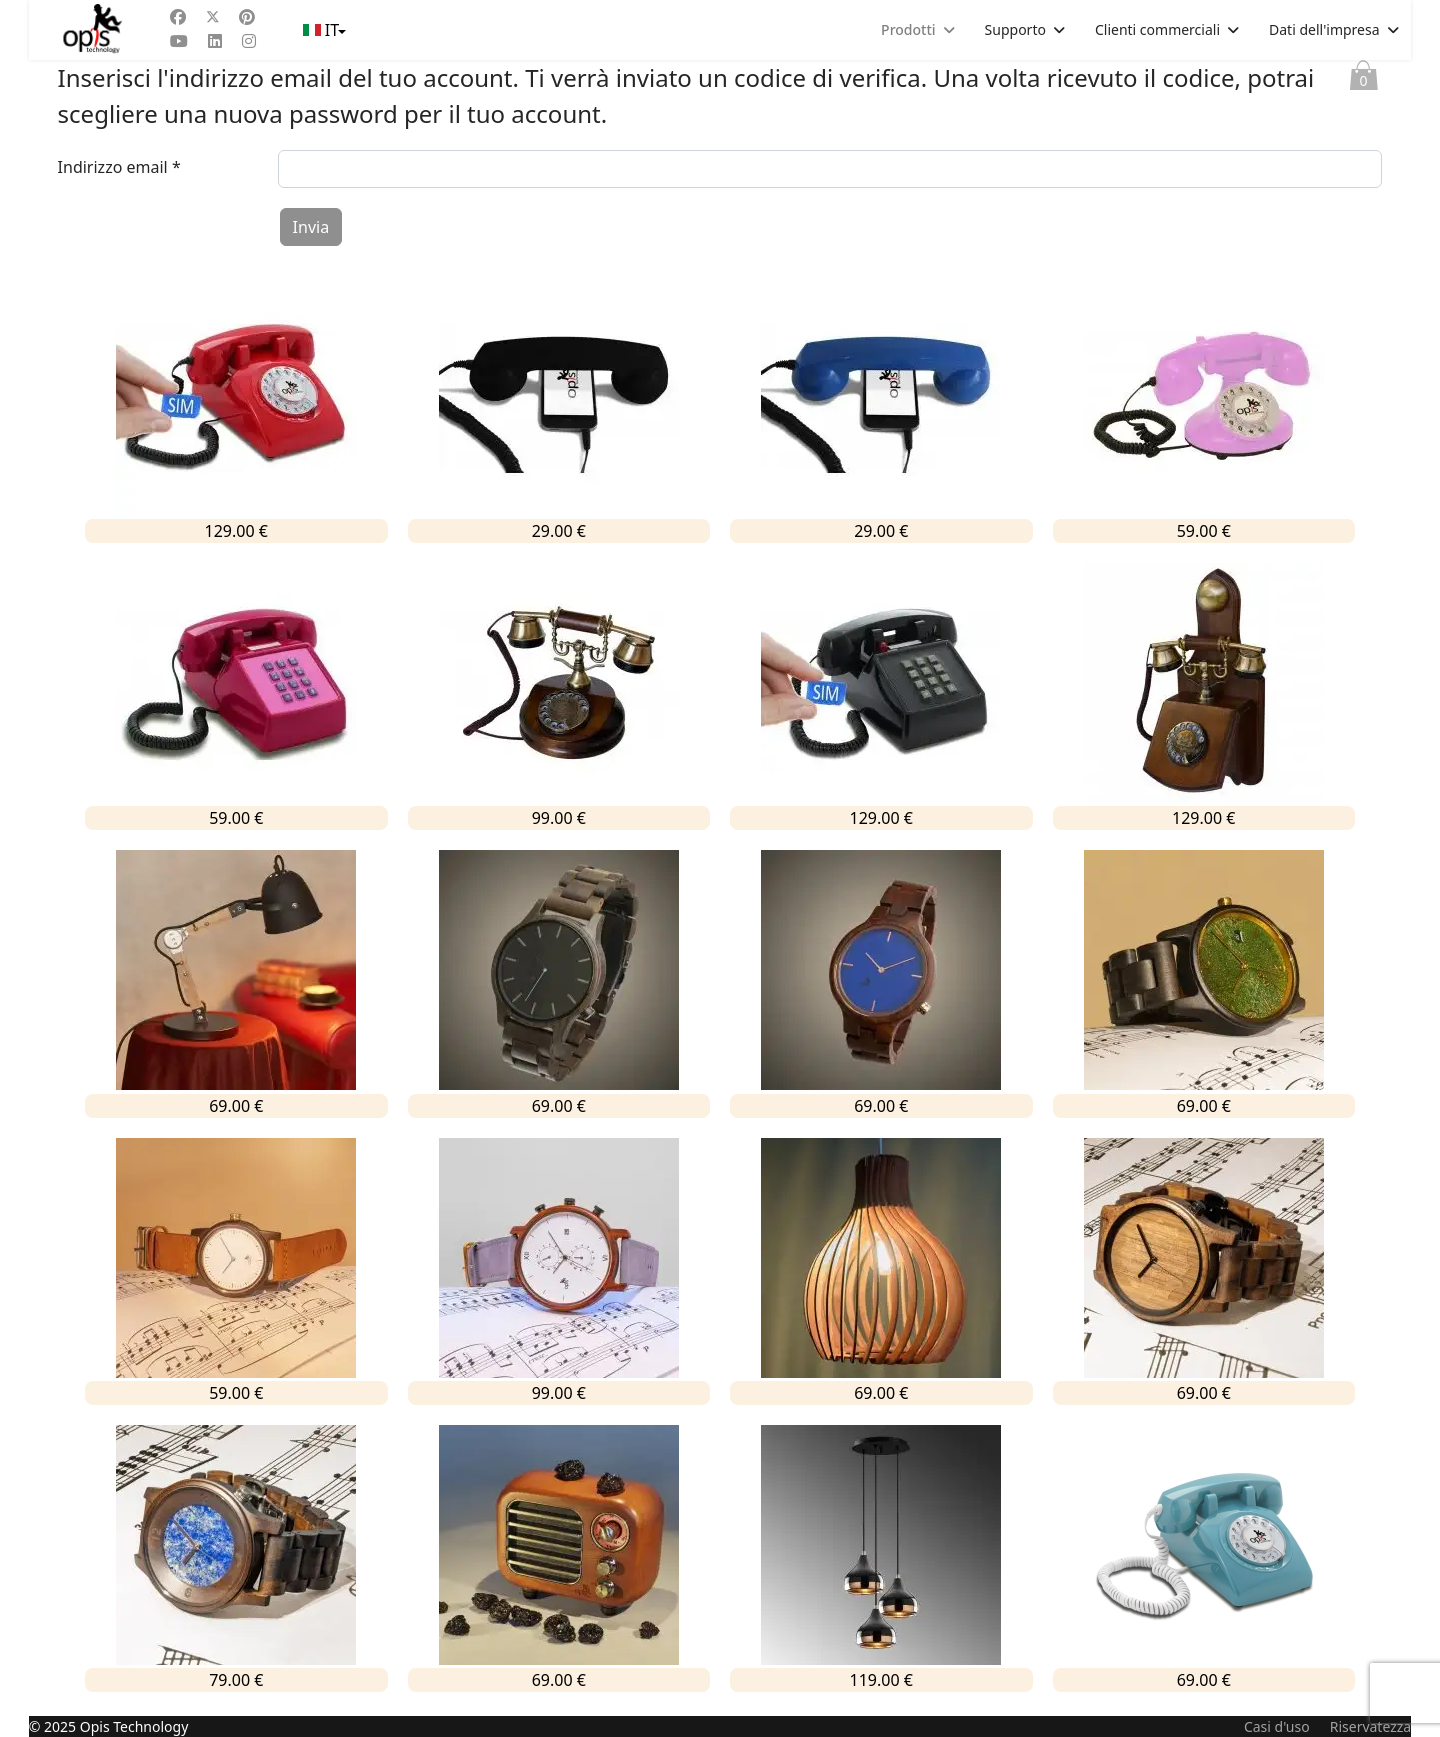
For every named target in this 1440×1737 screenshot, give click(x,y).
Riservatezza (1371, 1726)
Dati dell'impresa (1324, 29)
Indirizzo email (119, 167)
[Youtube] (179, 41)
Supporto (1015, 29)
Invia (311, 227)
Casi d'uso (1277, 1726)
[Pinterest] (247, 17)
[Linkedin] (215, 41)
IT (323, 30)
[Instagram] (249, 41)
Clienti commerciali (1157, 29)
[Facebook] (178, 17)
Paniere (1364, 80)
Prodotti (908, 29)
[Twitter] (213, 17)
